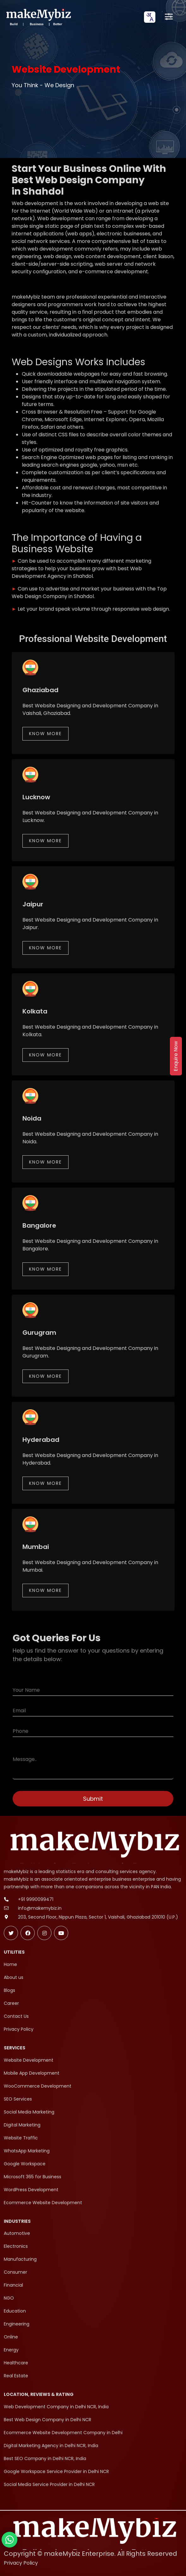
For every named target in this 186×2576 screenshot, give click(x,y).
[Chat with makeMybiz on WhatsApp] (9, 2540)
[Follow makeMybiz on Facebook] (28, 1933)
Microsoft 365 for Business (32, 2177)
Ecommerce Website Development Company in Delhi (63, 2432)
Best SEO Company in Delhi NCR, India (45, 2458)
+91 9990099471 (35, 1899)
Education (15, 2311)
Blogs (9, 1990)
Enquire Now (175, 1056)
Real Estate (16, 2376)
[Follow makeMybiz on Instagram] (44, 1933)
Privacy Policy (18, 2029)
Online (11, 2337)
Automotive (17, 2233)
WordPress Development (31, 2189)
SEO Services (18, 2099)
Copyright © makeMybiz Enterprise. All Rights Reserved (90, 2553)
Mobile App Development (31, 2073)
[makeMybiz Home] (38, 17)
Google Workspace (24, 2164)
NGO (9, 2298)
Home (10, 1964)
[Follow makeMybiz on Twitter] (11, 1933)
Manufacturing (20, 2259)
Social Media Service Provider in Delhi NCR (49, 2484)
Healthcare (16, 2363)
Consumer (15, 2272)
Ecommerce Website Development (43, 2202)
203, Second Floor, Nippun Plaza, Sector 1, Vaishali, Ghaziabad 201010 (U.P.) (98, 1917)
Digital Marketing (22, 2125)
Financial (13, 2285)
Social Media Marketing (29, 2112)
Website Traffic (21, 2138)
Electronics (16, 2246)
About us (13, 1977)
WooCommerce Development (37, 2086)
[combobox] (149, 17)
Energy (11, 2350)
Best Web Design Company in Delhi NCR (47, 2419)
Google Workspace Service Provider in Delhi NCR (56, 2471)
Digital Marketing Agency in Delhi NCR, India (51, 2445)
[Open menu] (169, 17)
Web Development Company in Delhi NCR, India (56, 2407)
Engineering (16, 2324)
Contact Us (16, 2016)
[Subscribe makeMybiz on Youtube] (61, 1933)
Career (11, 2003)
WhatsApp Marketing (27, 2151)
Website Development (28, 2060)
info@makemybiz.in (40, 1908)
